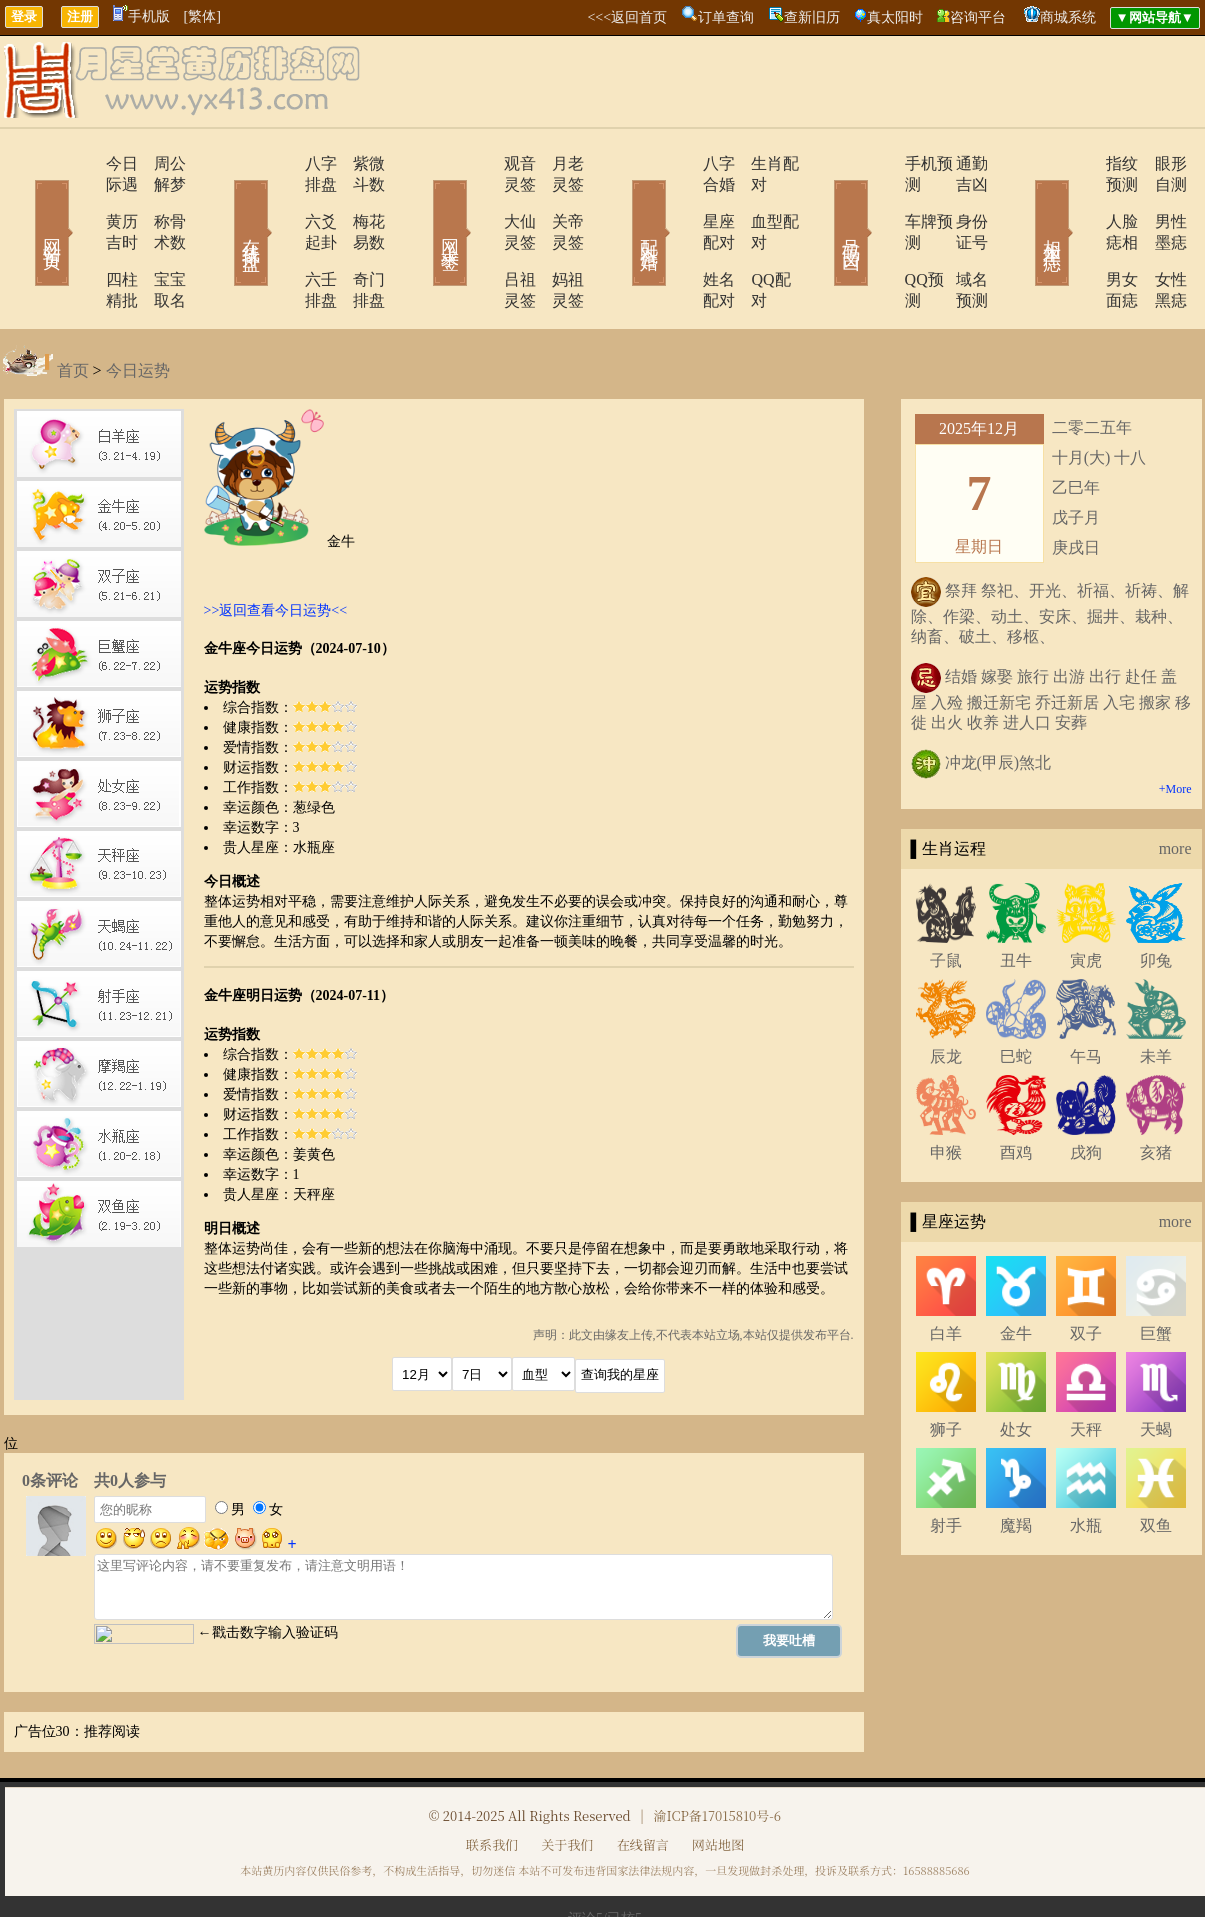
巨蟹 (1156, 1270)
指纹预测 (1080, 163)
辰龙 (946, 993)
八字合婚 (680, 163)
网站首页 (23, 204)
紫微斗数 (358, 163)
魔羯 (1016, 1462)
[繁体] (202, 16)
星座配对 (680, 200)
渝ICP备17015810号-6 (718, 1752)
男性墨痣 (1158, 200)
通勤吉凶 (958, 163)
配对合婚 (623, 204)
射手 (946, 1462)
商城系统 (1068, 17)
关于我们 (567, 1781)
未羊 (1156, 993)
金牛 (1016, 1270)
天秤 (1086, 1366)
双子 (1086, 1270)
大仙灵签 (480, 200)
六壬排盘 (280, 237)
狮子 (946, 1366)
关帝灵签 (558, 200)
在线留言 (643, 1781)
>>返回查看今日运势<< (276, 547)
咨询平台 (978, 17)
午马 (1086, 993)
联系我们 (492, 1781)
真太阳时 (895, 17)
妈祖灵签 (558, 237)
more (1175, 785)
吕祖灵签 (480, 237)
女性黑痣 (1158, 237)
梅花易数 (358, 200)
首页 (73, 307)
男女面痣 (1080, 237)
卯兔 (1156, 897)
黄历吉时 (80, 200)
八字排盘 (280, 163)
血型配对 (758, 200)
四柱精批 (80, 237)
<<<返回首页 (627, 17)
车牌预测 (880, 200)
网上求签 (423, 204)
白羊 (946, 1270)
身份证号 (958, 200)
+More (1175, 726)
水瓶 (1086, 1462)
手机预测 (880, 163)
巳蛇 (1016, 993)
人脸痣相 (1080, 200)
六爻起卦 (280, 200)
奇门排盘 (358, 237)
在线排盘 (223, 204)
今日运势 (138, 307)
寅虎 (1086, 897)
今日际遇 (80, 163)
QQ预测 (875, 237)
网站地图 (718, 1781)
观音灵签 (480, 163)
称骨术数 (158, 200)
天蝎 (1156, 1366)
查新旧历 (812, 17)
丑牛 (1016, 897)
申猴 (946, 1089)
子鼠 (946, 897)
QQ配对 (753, 237)
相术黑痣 (1023, 204)
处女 (1016, 1366)
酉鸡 (1016, 1089)
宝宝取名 (158, 237)
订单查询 (726, 17)
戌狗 (1086, 1089)
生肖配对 (758, 163)
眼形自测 (1158, 163)
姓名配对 (680, 237)
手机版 (141, 16)
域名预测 (958, 237)
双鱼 (1156, 1462)
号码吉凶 (823, 204)
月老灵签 (558, 163)
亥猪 (1156, 1089)
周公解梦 (158, 163)
